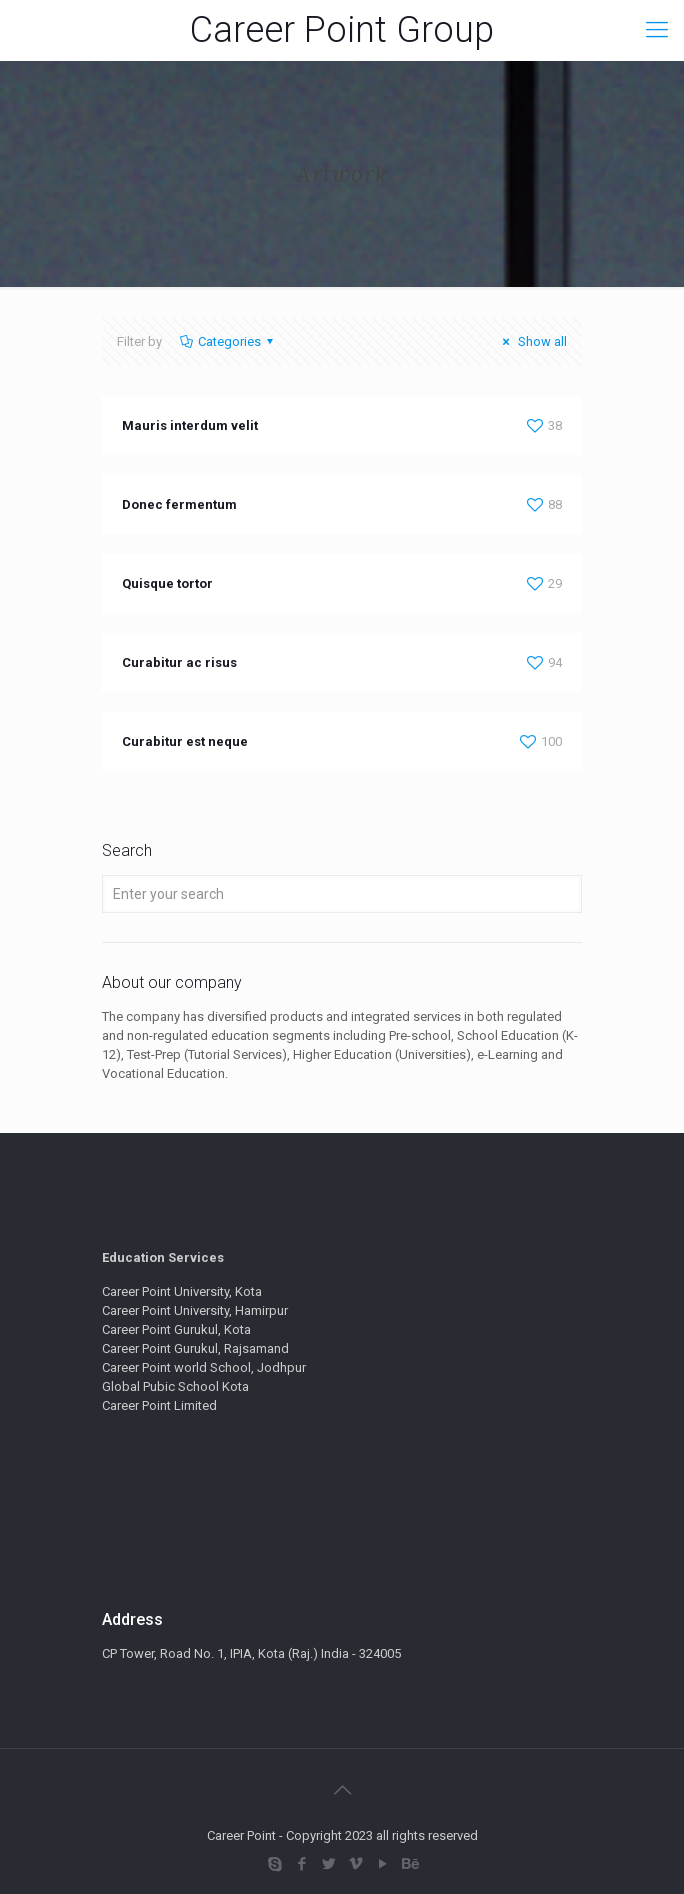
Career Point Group (342, 30)
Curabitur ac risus (179, 662)
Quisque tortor (167, 583)
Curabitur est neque (185, 741)
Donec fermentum (179, 504)
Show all (532, 341)
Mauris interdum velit (190, 425)
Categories (228, 341)
